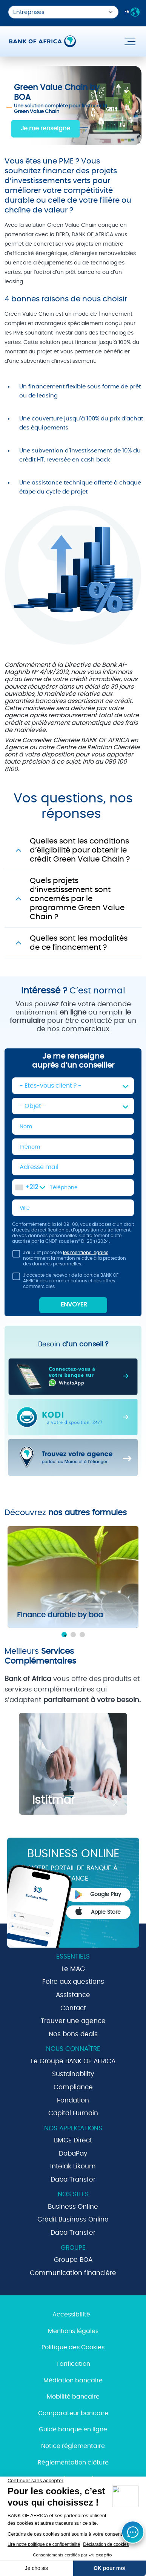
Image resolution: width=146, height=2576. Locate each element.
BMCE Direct (73, 2140)
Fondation (73, 2100)
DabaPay (73, 2153)
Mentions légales (73, 2331)
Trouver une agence (73, 2021)
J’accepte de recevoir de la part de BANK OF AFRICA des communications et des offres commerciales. (65, 1281)
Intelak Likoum (73, 2166)
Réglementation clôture (73, 2463)
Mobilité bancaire (73, 2397)
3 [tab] (82, 1634)
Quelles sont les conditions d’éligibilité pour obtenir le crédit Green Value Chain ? (80, 850)
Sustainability (73, 2074)
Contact (73, 2008)
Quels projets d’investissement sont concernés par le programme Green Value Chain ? (77, 899)
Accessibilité (71, 2315)
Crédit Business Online (73, 2219)
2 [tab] (73, 1634)
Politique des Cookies (73, 2347)
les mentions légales (85, 1252)
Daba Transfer (73, 2179)
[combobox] (30, 1187)
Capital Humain (73, 2113)
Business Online (73, 2206)
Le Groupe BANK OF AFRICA (73, 2061)
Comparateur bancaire (73, 2413)
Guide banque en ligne (73, 2429)
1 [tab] (64, 1634)
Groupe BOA (73, 2260)
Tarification (73, 2364)
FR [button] (132, 12)
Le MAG (73, 1969)
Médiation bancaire (73, 2380)
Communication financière (73, 2273)
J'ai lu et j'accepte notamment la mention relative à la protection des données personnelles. (69, 1258)
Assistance (73, 1995)
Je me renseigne (45, 128)
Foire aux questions (73, 1982)
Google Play (98, 1894)
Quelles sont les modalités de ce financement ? (79, 943)
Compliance (73, 2087)
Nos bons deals (73, 2034)
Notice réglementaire (73, 2446)
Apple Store (98, 1911)
